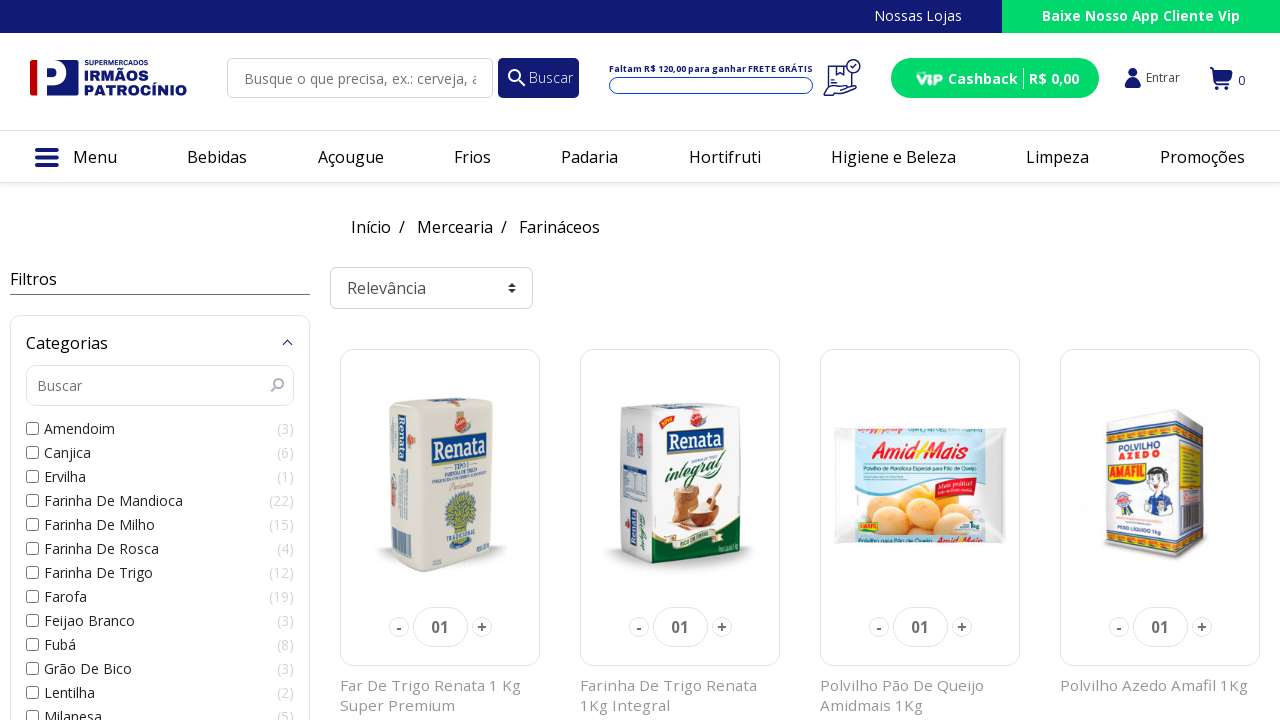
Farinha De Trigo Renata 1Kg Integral (668, 695)
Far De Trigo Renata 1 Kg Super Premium (430, 695)
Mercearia (455, 227)
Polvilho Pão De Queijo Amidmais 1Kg (902, 695)
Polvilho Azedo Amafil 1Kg (1154, 685)
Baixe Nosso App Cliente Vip (1141, 15)
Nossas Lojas (918, 15)
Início (371, 227)
